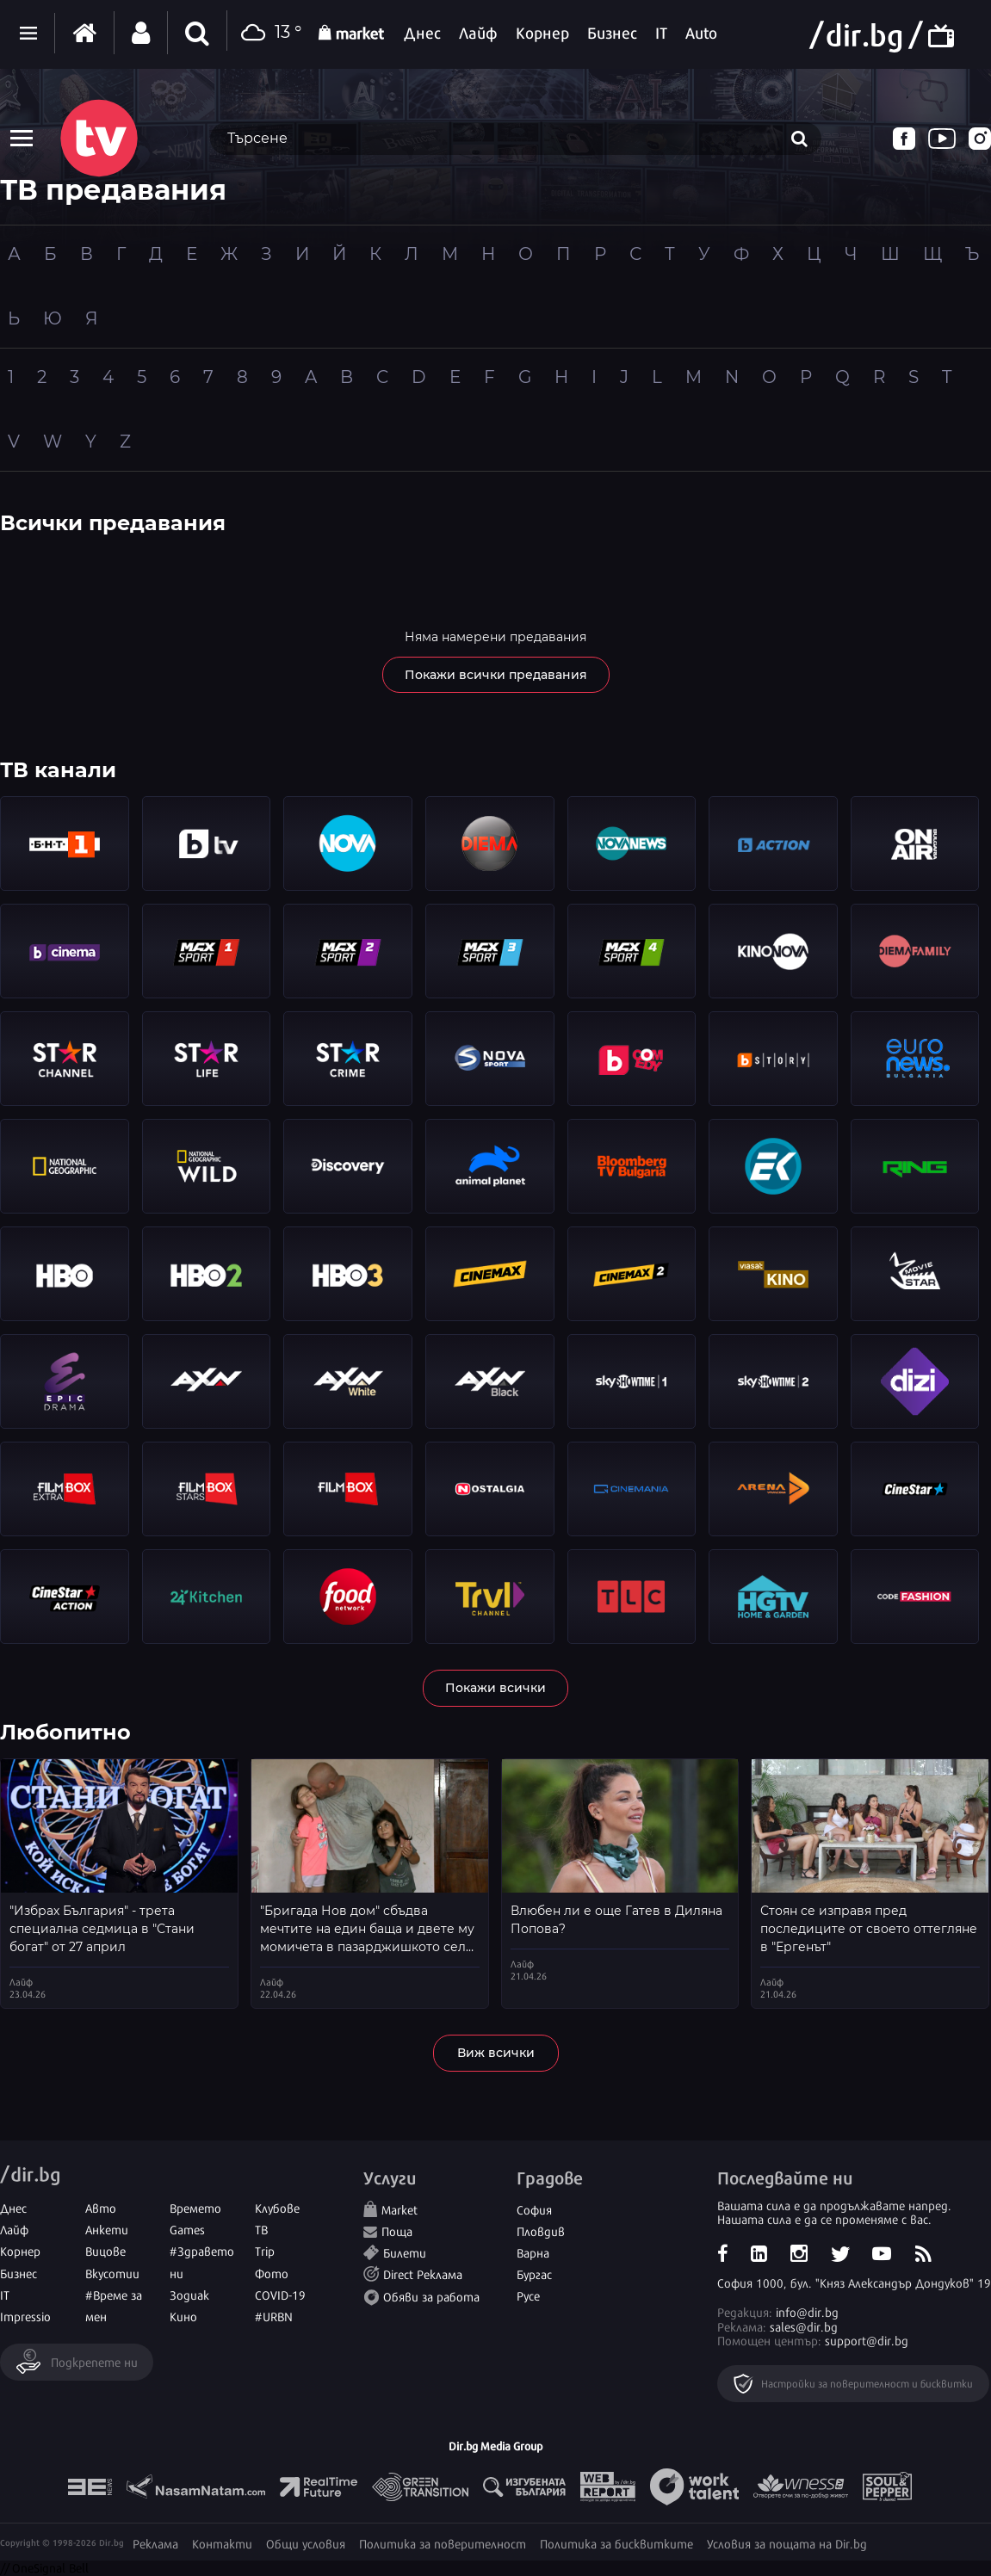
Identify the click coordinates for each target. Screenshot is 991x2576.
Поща (396, 2230)
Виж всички (496, 2052)
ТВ (261, 2229)
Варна (533, 2252)
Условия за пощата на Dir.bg (787, 2543)
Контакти (222, 2543)
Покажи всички (495, 1688)
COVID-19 (280, 2294)
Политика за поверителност (442, 2543)
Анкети (106, 2229)
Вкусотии (112, 2273)
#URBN (274, 2316)
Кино (183, 2316)
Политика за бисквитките (616, 2543)
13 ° (268, 33)
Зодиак (189, 2294)
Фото (271, 2273)
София (534, 2209)
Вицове (105, 2250)
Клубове (277, 2207)
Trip (265, 2250)
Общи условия (305, 2543)
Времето (195, 2207)
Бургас (534, 2273)
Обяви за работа (431, 2296)
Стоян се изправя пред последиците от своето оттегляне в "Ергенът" (868, 1929)
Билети (404, 2252)
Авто (100, 2207)
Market (399, 2209)
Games (187, 2229)
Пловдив (541, 2230)
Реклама (155, 2543)
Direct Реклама (422, 2273)
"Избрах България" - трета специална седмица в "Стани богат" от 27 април (102, 1929)
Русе (528, 2295)
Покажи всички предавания (496, 675)
